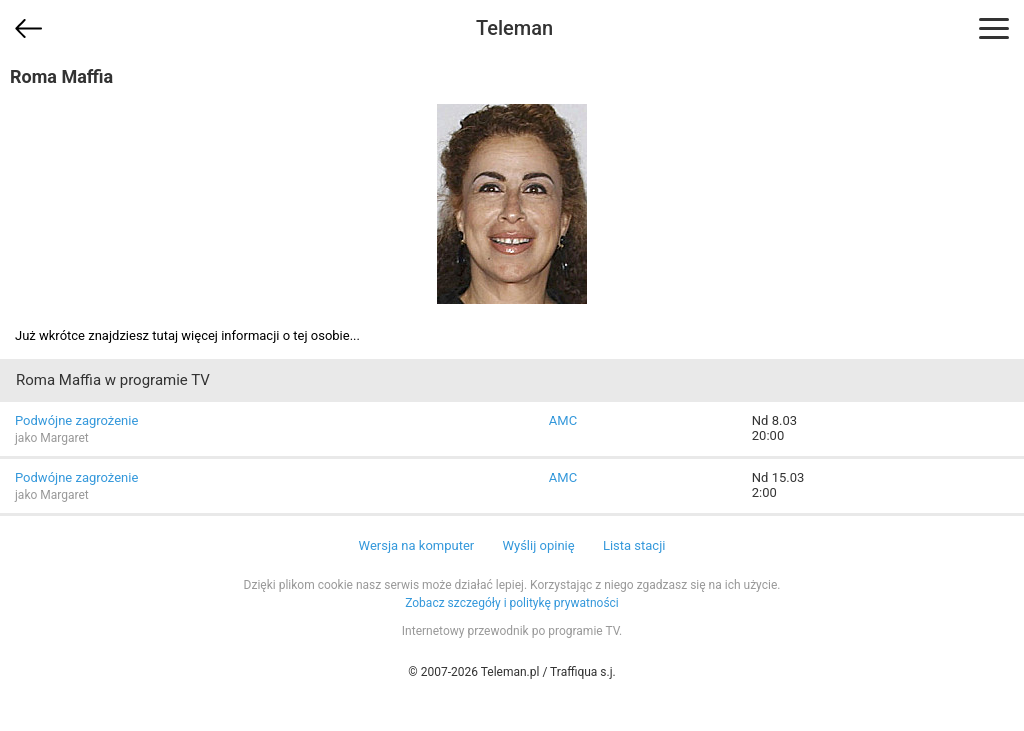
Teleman (514, 28)
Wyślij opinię (538, 545)
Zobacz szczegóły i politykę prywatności (512, 603)
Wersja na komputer (417, 545)
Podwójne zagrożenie (76, 420)
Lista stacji (634, 545)
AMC (563, 420)
